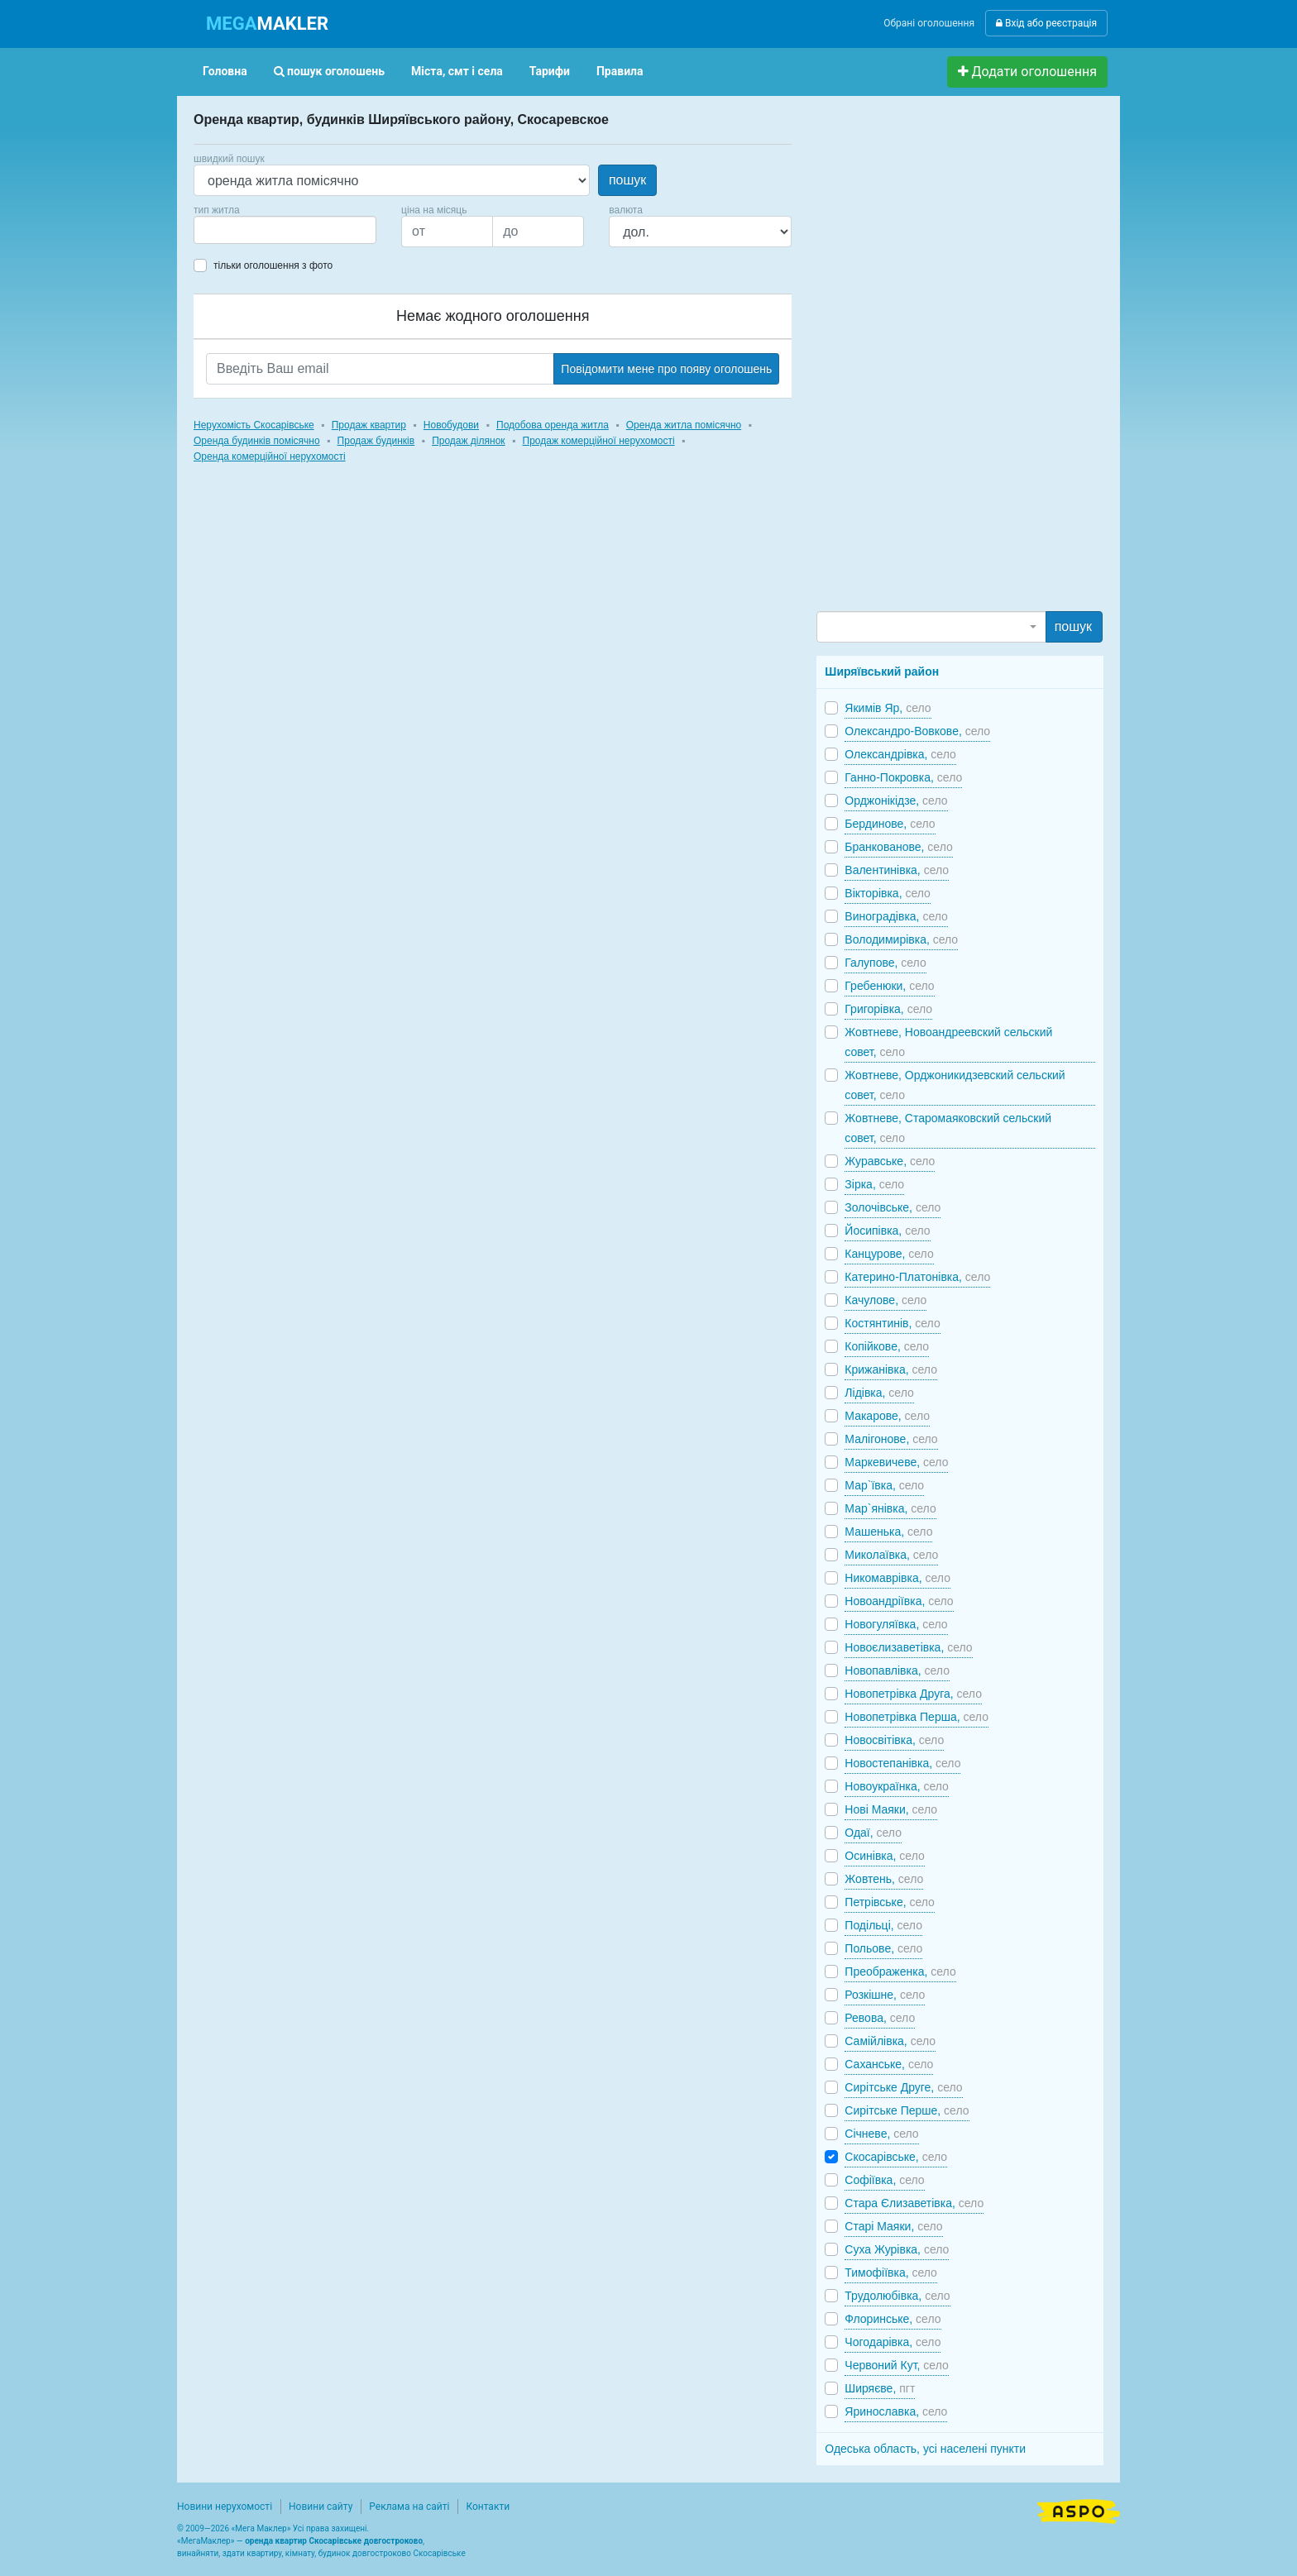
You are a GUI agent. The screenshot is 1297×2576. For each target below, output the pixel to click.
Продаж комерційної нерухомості (599, 441)
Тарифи (549, 71)
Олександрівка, (900, 754)
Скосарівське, (896, 2156)
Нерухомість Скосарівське (254, 425)
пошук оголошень (329, 71)
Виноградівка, (896, 916)
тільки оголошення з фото (273, 265)
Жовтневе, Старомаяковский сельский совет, (948, 1128)
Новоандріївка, (899, 1601)
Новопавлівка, (897, 1670)
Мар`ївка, (884, 1485)
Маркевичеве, (896, 1462)
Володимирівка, (901, 939)
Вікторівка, (888, 893)
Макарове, (887, 1415)
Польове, (883, 1948)
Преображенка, (900, 1971)
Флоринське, (892, 2318)
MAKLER (267, 23)
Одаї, (873, 1832)
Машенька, (888, 1531)
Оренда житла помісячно (683, 425)
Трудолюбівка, (897, 2295)
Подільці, (883, 1925)
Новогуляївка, (896, 1624)
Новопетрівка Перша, (916, 1716)
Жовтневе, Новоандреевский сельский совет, (948, 1042)
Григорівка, (888, 1009)
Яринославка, (896, 2411)
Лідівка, (879, 1392)
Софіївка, (884, 2179)
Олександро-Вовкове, (917, 731)
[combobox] (285, 230)
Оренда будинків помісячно (257, 441)
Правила (620, 71)
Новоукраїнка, (897, 1786)
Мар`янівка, (890, 1508)
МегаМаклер (206, 2540)
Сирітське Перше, (907, 2110)
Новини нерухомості (224, 2506)
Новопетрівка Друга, (913, 1693)
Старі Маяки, (893, 2226)
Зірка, (874, 1184)
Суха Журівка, (897, 2249)
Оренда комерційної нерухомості (270, 456)
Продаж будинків (376, 441)
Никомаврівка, (897, 1577)
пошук (627, 180)
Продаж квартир (369, 425)
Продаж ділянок (468, 441)
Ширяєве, (880, 2388)
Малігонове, (891, 1439)
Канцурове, (889, 1253)
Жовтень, (884, 1878)
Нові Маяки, (891, 1809)
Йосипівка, (887, 1230)
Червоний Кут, (896, 2365)
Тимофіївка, (891, 2272)
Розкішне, (885, 1994)
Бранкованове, (898, 846)
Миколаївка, (891, 1554)
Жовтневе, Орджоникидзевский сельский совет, (955, 1085)
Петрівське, (890, 1902)
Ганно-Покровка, (903, 777)
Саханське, (889, 2064)
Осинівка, (884, 1855)
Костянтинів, (892, 1323)
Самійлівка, (890, 2041)
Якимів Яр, (888, 707)
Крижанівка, (891, 1369)
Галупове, (885, 962)
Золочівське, (892, 1207)
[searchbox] (223, 230)
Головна (225, 71)
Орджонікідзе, (896, 800)
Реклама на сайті (409, 2506)
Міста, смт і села (457, 71)
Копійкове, (887, 1346)
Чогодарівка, (892, 2342)
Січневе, (881, 2133)
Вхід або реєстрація (1046, 23)
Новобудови (451, 425)
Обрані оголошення (928, 23)
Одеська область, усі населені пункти (925, 2448)
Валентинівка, (897, 870)
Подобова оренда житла (552, 425)
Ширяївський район (882, 671)
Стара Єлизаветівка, (914, 2203)
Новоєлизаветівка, (908, 1647)
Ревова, (880, 2017)
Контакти (488, 2506)
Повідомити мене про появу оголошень (666, 368)
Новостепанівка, (902, 1763)
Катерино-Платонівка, (917, 1276)
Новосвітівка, (894, 1740)
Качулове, (885, 1300)
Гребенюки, (889, 985)
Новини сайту (320, 2506)
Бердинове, (890, 823)
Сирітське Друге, (903, 2087)
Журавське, (890, 1161)
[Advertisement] (940, 360)
